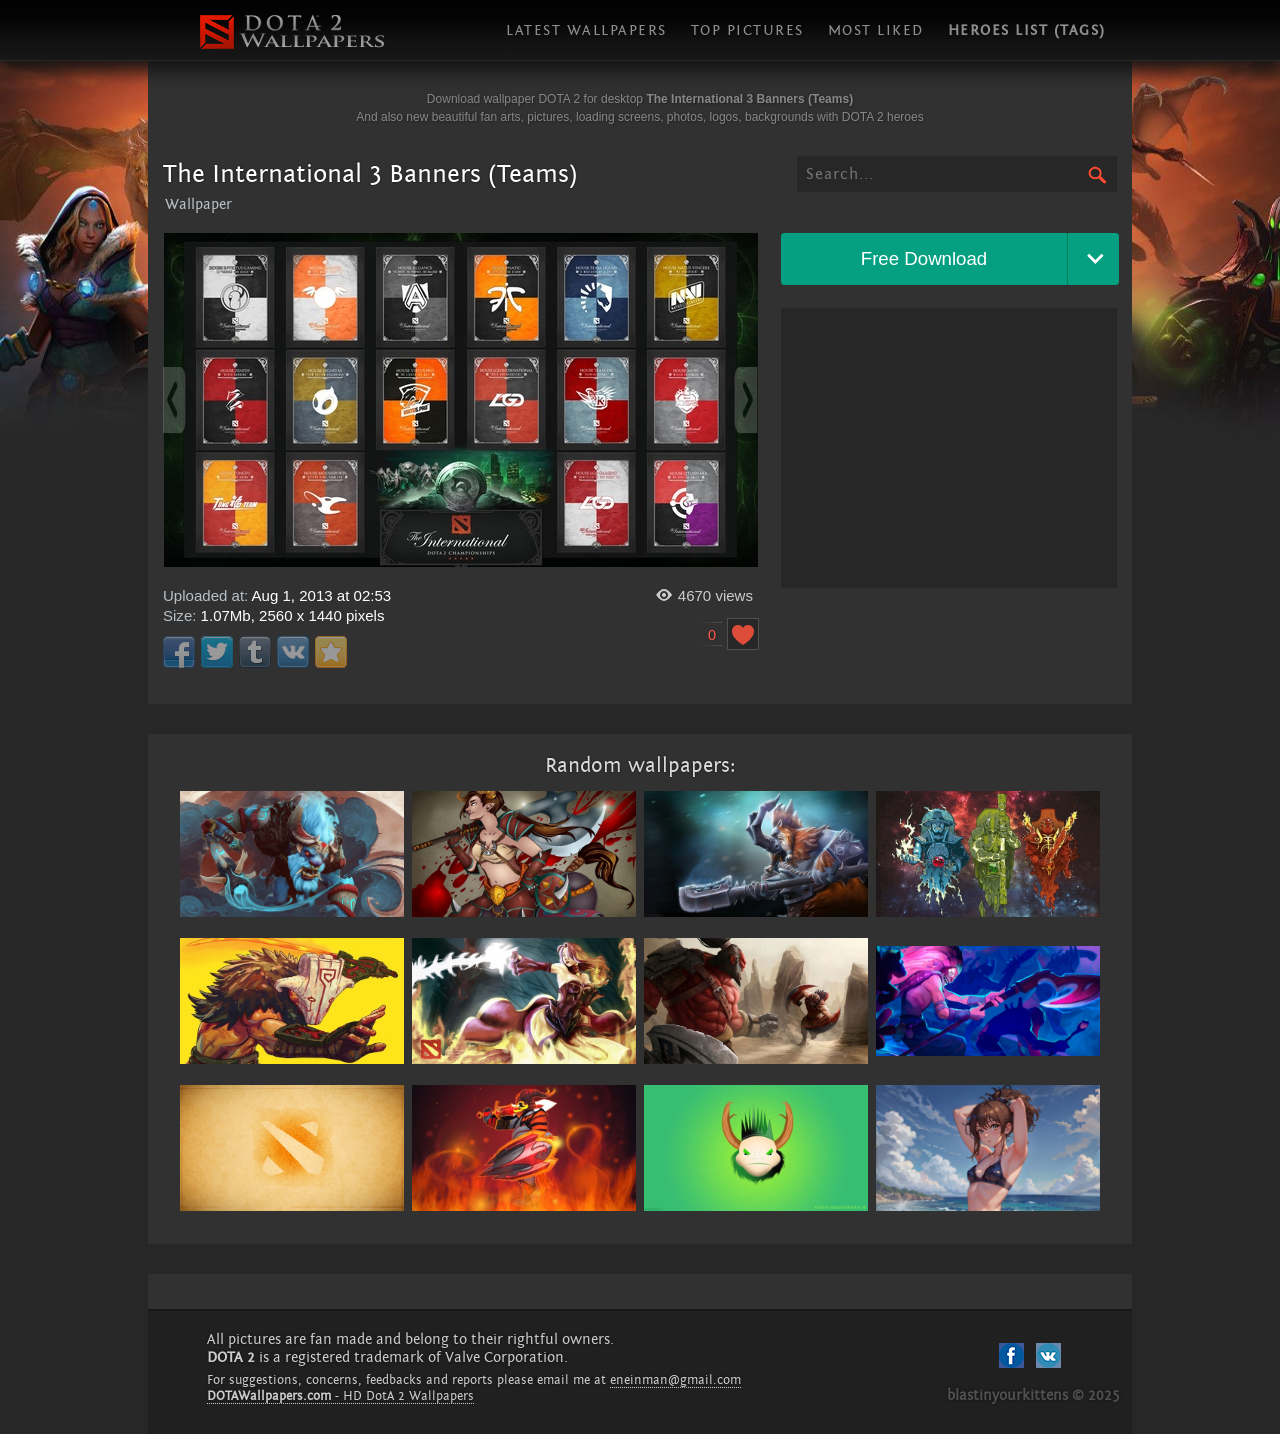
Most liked (876, 30)
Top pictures (747, 30)
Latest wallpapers (586, 30)
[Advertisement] (949, 448)
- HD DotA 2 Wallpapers (340, 1396)
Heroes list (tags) (1027, 30)
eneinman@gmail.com (675, 1380)
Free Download (924, 258)
